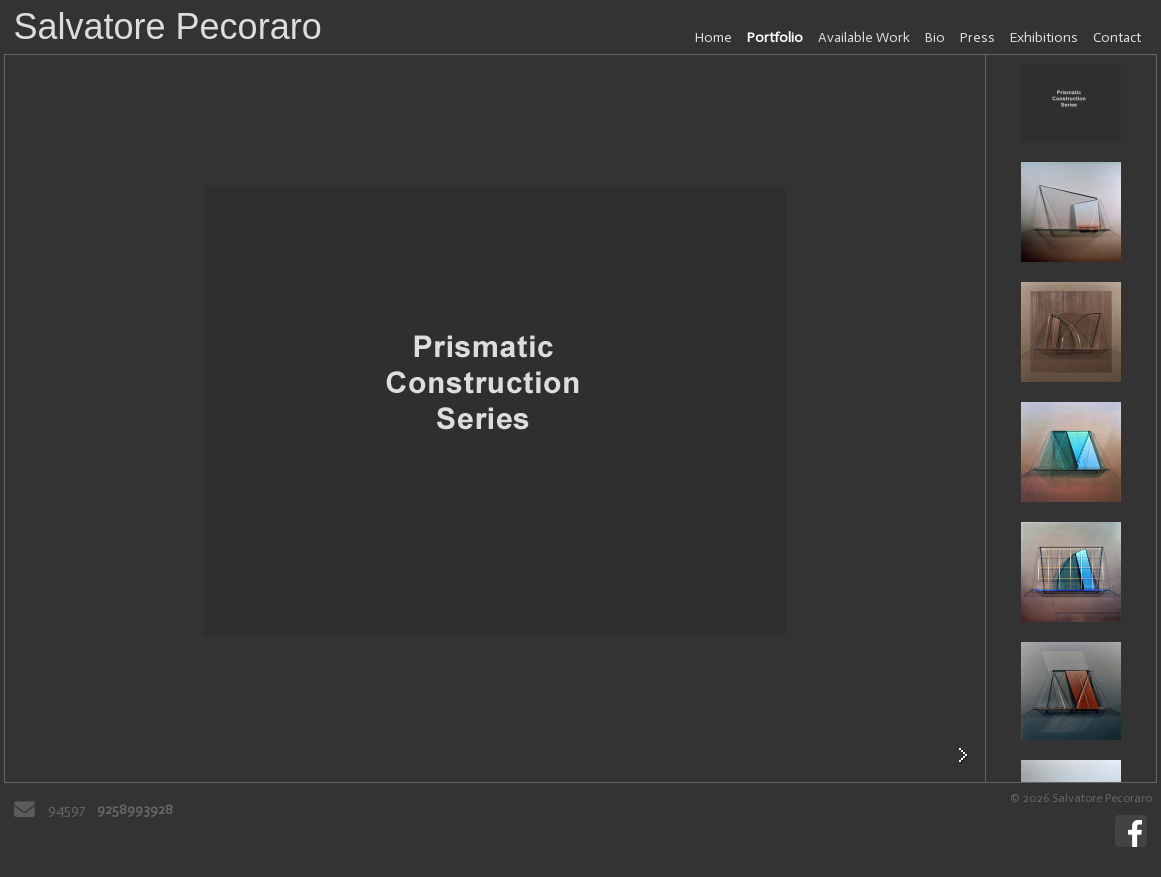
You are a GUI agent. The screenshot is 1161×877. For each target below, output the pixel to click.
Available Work (864, 37)
